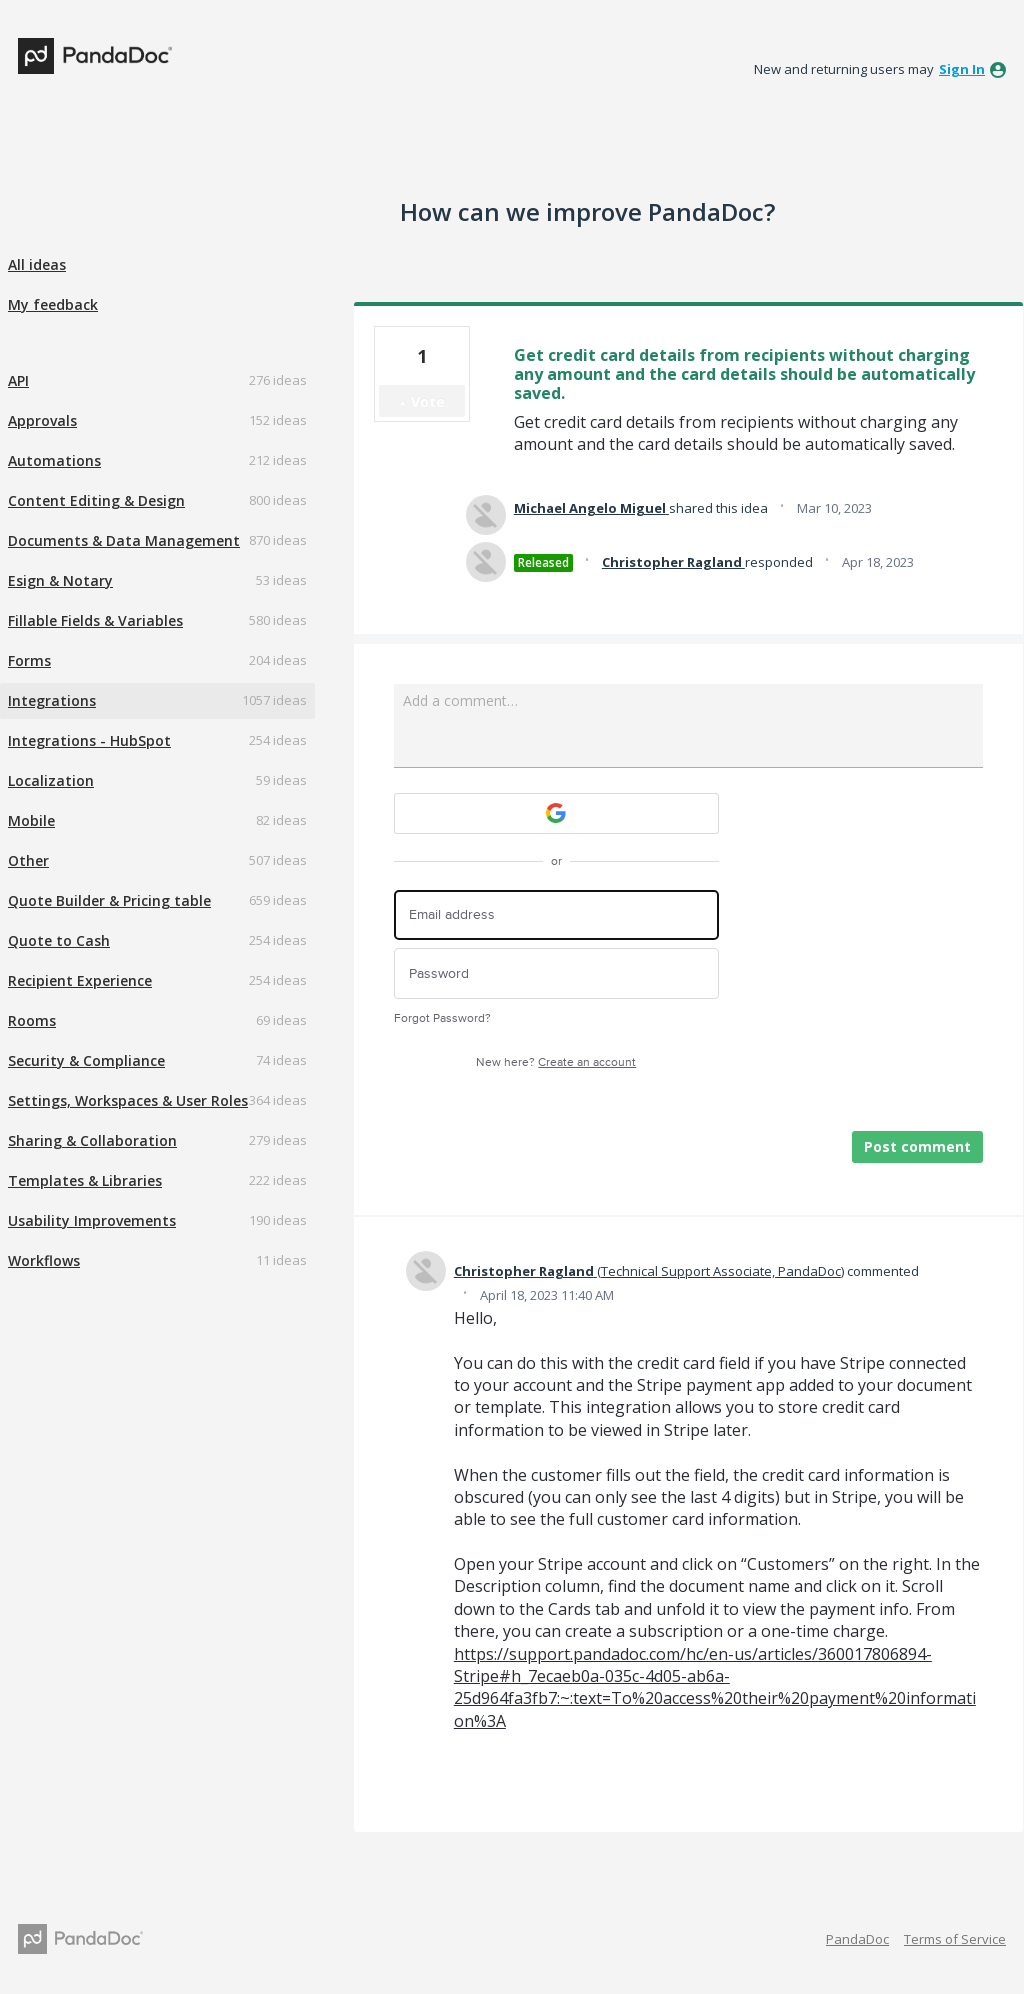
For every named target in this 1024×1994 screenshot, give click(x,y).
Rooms (32, 1020)
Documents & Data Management (124, 540)
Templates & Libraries (85, 1180)
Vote (428, 401)
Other (28, 860)
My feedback (53, 304)
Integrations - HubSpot (89, 740)
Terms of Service (955, 1939)
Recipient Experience (80, 980)
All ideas (37, 264)
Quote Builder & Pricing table (109, 900)
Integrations (52, 700)
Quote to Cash (59, 940)
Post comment (917, 1146)
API (18, 380)
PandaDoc (857, 1939)
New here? (556, 1062)
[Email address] (556, 915)
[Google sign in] (556, 813)
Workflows (44, 1260)
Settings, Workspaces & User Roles (128, 1100)
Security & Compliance (86, 1060)
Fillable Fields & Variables (95, 620)
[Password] (556, 973)
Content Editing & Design (96, 500)
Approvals (42, 420)
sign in (962, 69)
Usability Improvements (92, 1220)
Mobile (31, 820)
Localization (51, 780)
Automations (54, 460)
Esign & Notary (60, 580)
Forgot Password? (442, 1018)
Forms (29, 660)
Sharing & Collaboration (92, 1140)
